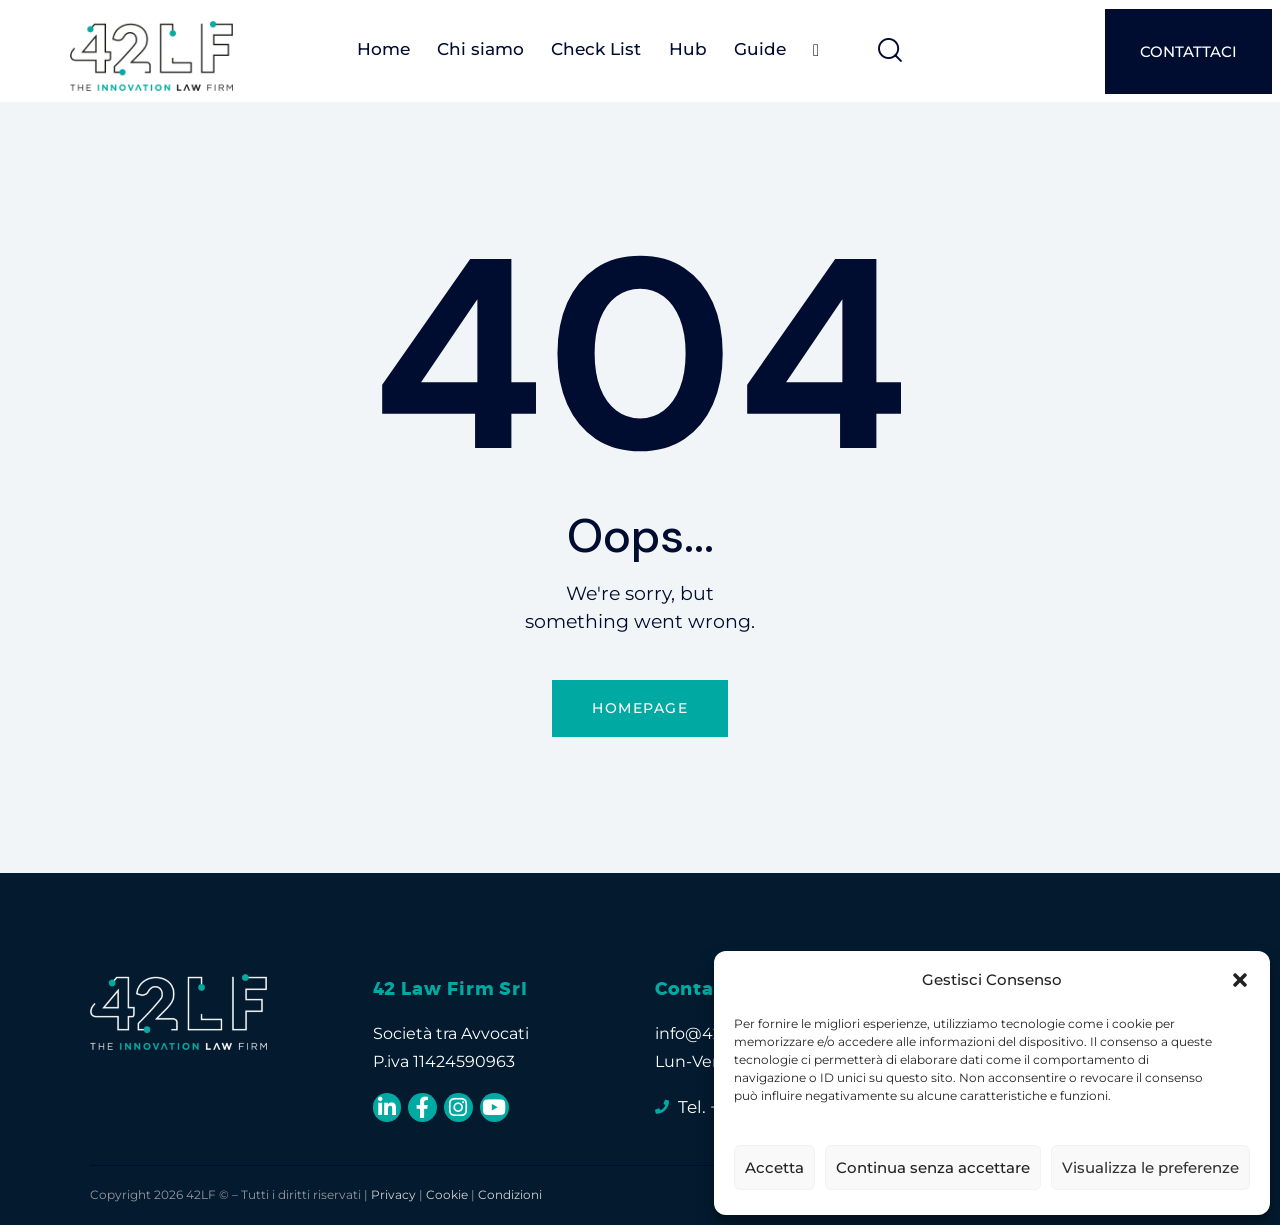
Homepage (640, 708)
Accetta (774, 1167)
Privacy (393, 1194)
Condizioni (510, 1194)
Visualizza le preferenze (1150, 1167)
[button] (1240, 980)
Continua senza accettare (933, 1167)
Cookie (447, 1194)
